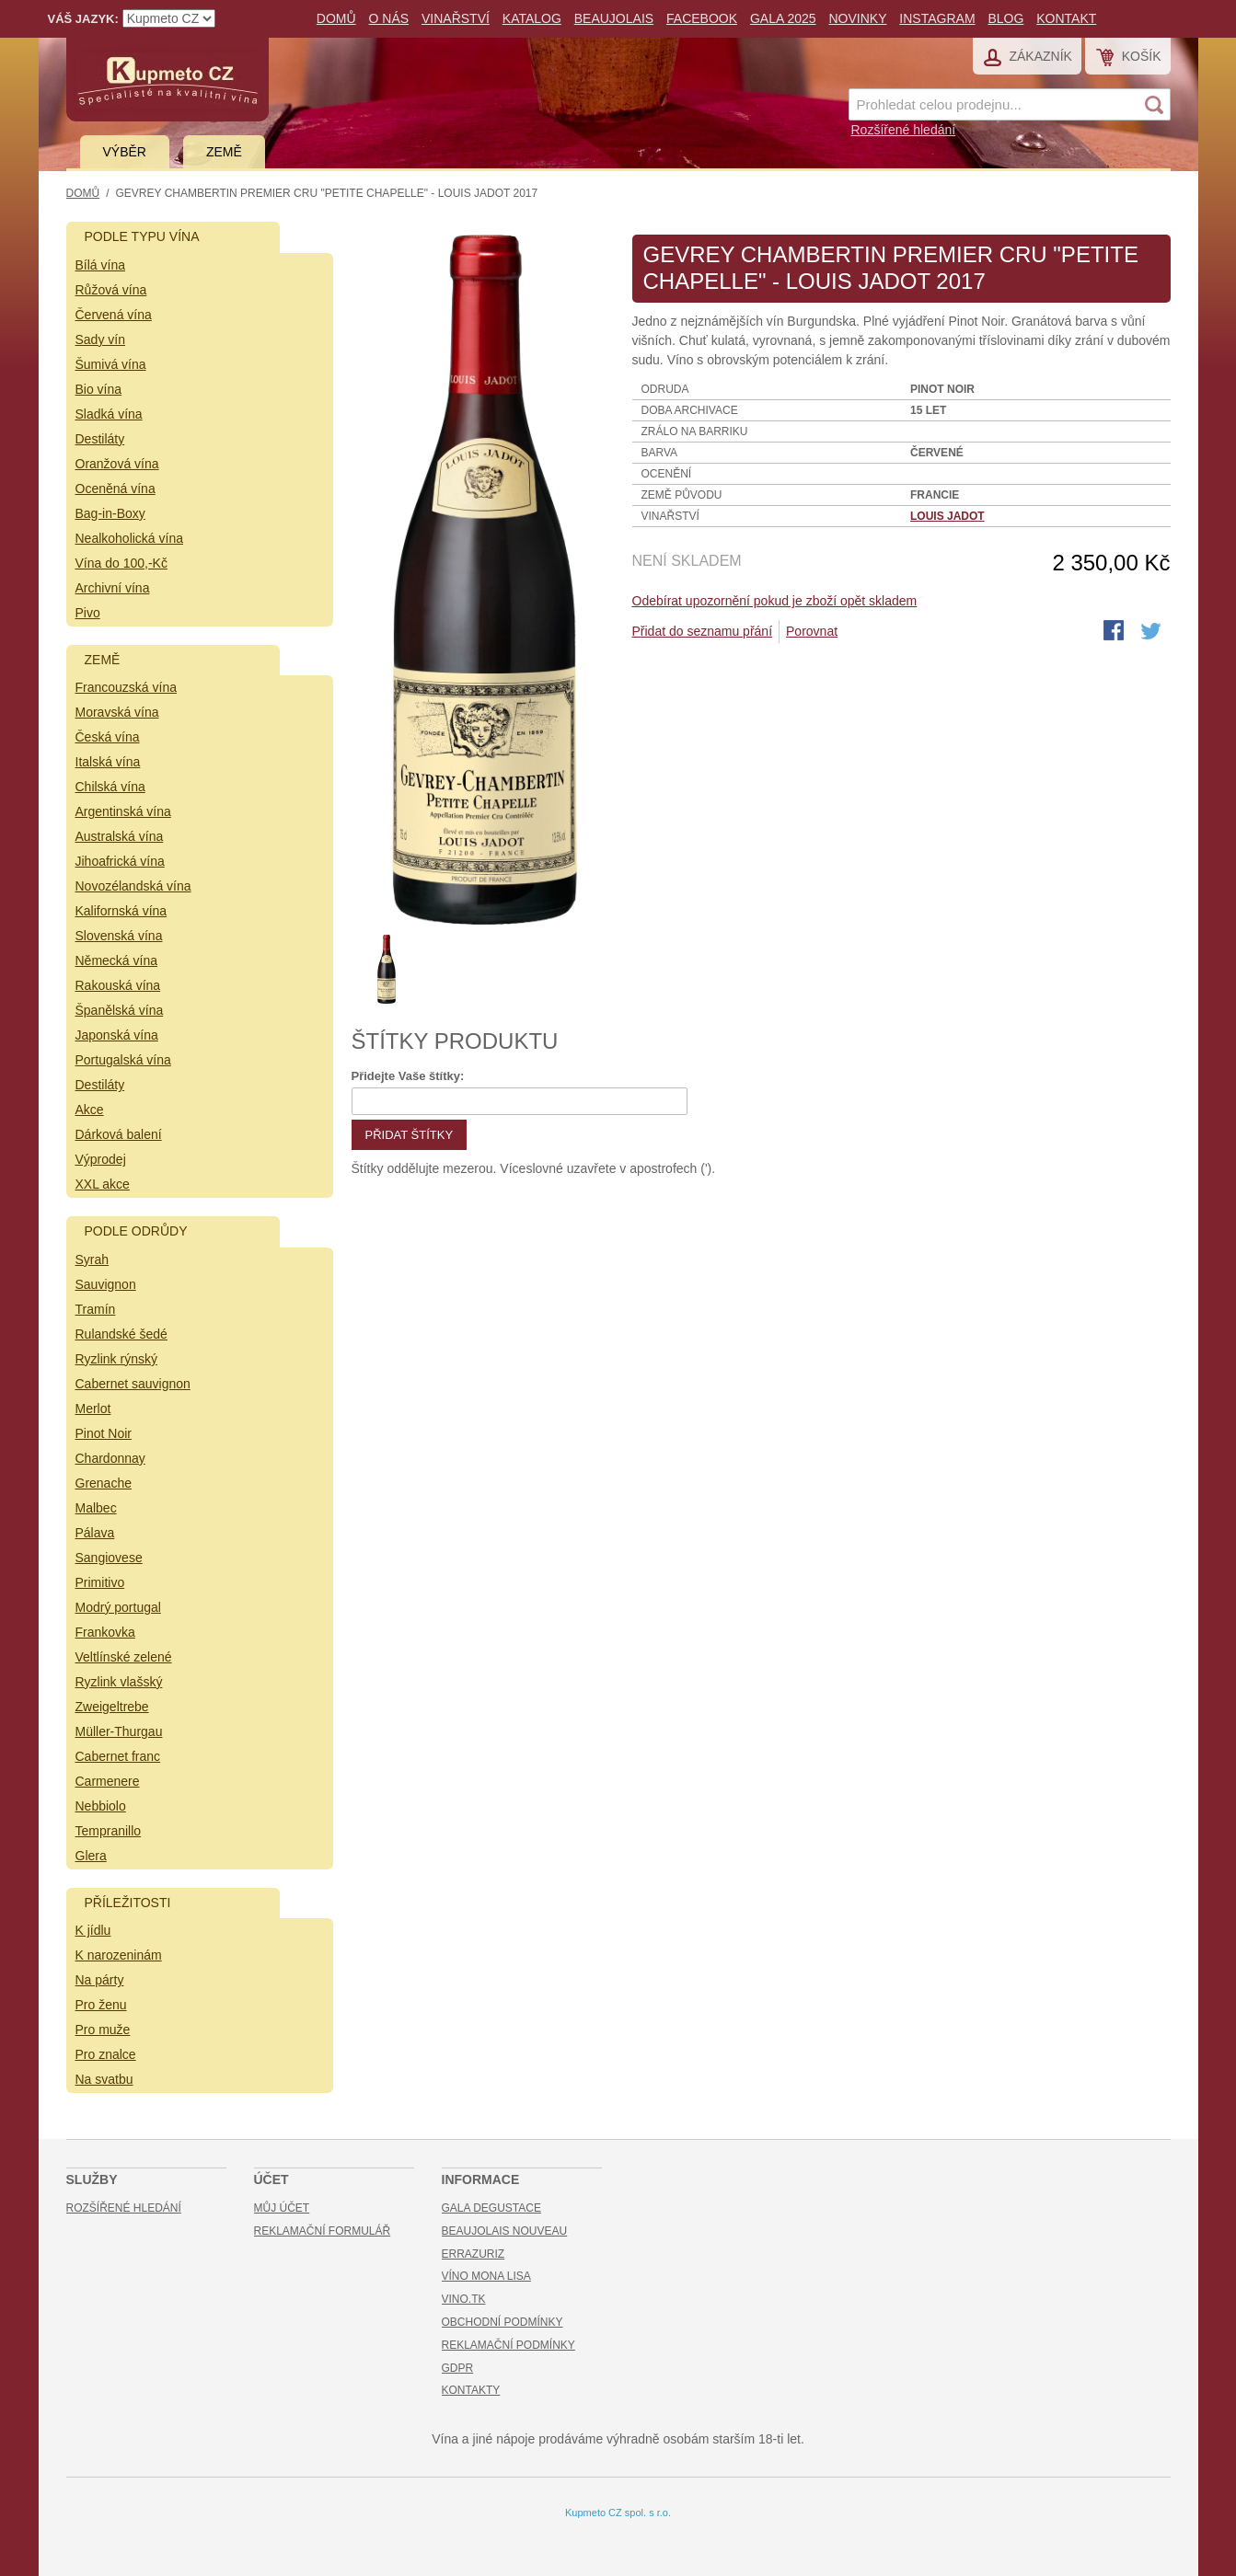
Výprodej (100, 1159)
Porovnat (811, 631)
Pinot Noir (103, 1433)
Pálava (95, 1532)
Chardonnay (110, 1458)
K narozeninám (118, 1955)
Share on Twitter (1152, 632)
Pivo (87, 612)
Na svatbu (104, 2079)
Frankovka (105, 1632)
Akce (89, 1109)
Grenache (103, 1483)
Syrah (92, 1259)
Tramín (95, 1309)
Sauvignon (105, 1284)
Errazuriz (473, 2254)
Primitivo (100, 1582)
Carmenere (107, 1781)
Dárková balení (118, 1134)
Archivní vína (112, 588)
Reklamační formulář (322, 2231)
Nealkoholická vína (129, 538)
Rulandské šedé (121, 1334)
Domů (336, 18)
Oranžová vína (117, 463)
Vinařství (456, 18)
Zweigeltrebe (112, 1706)
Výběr (124, 151)
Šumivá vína (110, 364)
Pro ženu (101, 2004)
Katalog (531, 18)
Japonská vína (116, 1035)
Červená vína (113, 314)
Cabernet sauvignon (133, 1383)
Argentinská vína (123, 811)
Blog (1005, 18)
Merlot (93, 1408)
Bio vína (98, 389)
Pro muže (103, 2029)
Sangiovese (109, 1557)
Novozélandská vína (133, 886)
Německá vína (116, 960)
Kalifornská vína (121, 910)
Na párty (99, 1979)
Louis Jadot (947, 516)
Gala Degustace (491, 2208)
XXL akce (102, 1184)
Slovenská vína (119, 935)
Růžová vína (111, 289)
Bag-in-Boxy (110, 513)
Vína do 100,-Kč (121, 563)
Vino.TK (464, 2299)
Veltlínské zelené (123, 1657)
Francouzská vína (126, 687)
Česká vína (107, 737)
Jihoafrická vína (120, 861)
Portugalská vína (123, 1059)
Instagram (937, 18)
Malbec (96, 1508)
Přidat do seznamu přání (702, 631)
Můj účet (282, 2208)
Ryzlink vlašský (119, 1681)
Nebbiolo (100, 1806)
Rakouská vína (118, 985)
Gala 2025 (783, 18)
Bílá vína (100, 265)
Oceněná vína (115, 488)
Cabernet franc (118, 1756)
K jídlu (93, 1930)
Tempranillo (108, 1830)
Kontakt (1066, 18)
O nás (389, 18)
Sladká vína (109, 414)
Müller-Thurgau (119, 1731)
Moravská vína (117, 712)
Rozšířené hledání (903, 129)
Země (224, 151)
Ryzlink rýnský (116, 1358)
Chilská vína (110, 786)
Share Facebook (1115, 632)
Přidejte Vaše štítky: (408, 1076)
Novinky (857, 18)
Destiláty (100, 438)
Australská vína (119, 836)
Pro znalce (105, 2054)
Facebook (701, 18)
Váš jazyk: (83, 19)
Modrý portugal (118, 1607)
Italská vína (108, 761)
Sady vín (100, 339)
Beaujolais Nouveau (505, 2231)
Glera (91, 1855)
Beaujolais (613, 18)
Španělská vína (119, 1010)
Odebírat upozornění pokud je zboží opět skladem (775, 600)
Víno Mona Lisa (486, 2276)
